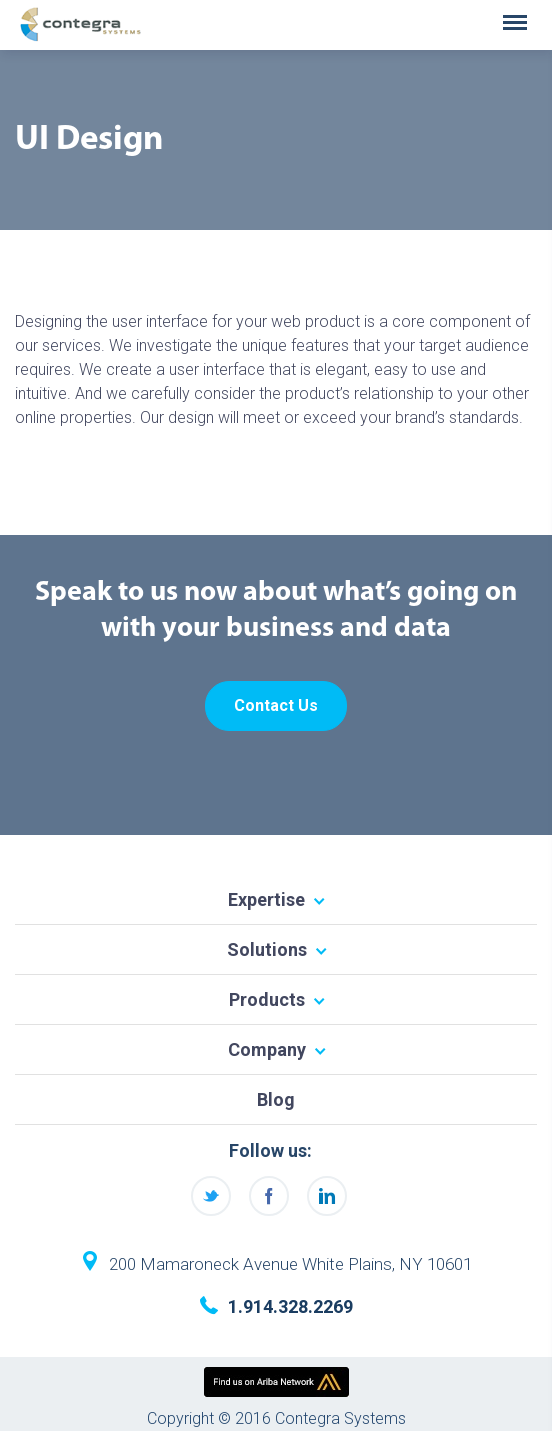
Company (267, 1049)
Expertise (266, 899)
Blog (276, 1099)
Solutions (267, 949)
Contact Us (276, 705)
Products (267, 999)
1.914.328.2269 (290, 1306)
